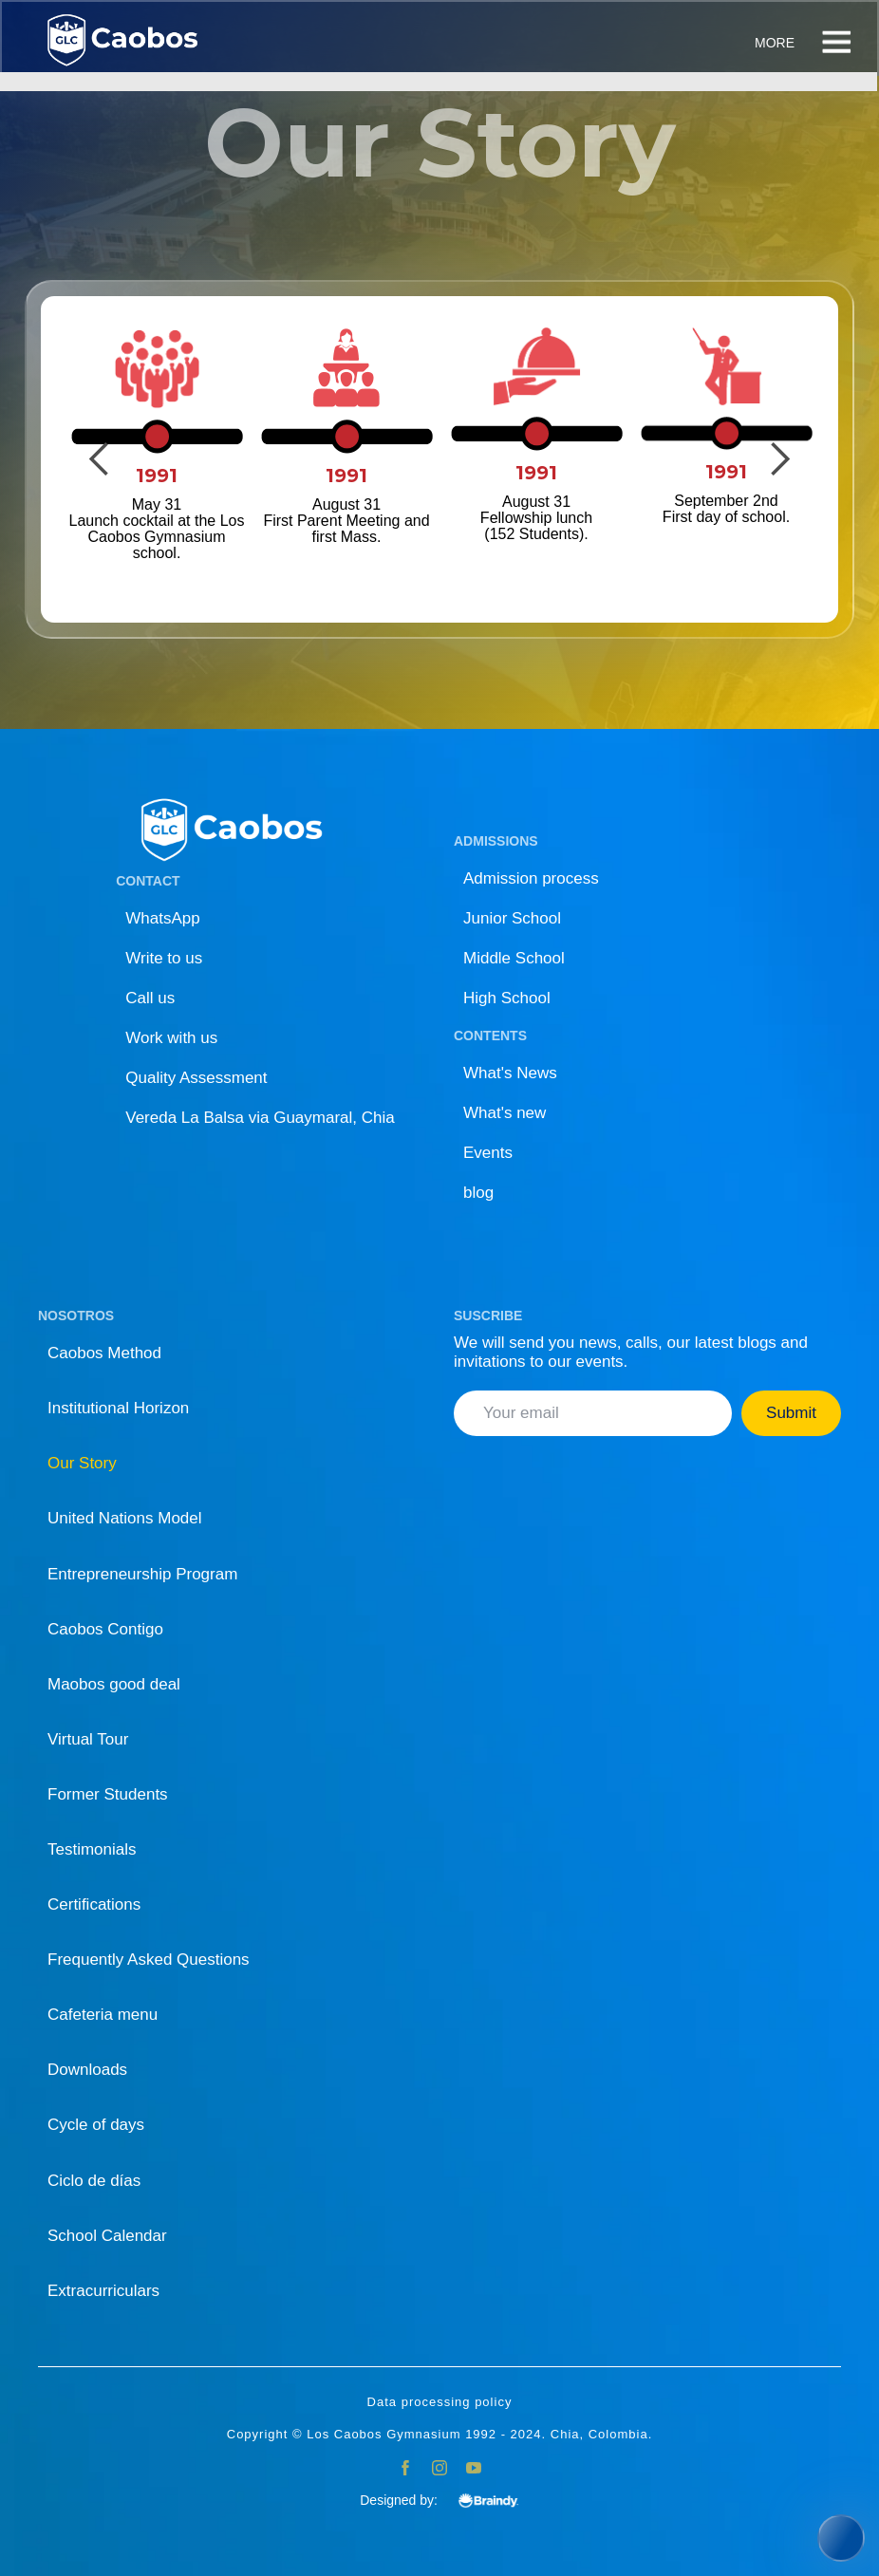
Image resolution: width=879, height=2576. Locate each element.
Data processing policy (440, 2402)
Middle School (514, 958)
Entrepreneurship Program (142, 1574)
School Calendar (107, 2236)
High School (507, 998)
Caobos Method (104, 1353)
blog (478, 1193)
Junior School (512, 918)
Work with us (171, 1038)
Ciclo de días (93, 2181)
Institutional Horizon (118, 1408)
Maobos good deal (113, 1684)
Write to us (163, 958)
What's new (504, 1113)
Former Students (107, 1794)
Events (488, 1153)
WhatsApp (162, 918)
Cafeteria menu (102, 2015)
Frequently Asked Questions (148, 1960)
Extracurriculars (103, 2291)
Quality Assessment (196, 1078)
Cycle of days (95, 2125)
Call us (150, 998)
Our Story (82, 1463)
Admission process (531, 878)
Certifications (93, 1904)
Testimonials (92, 1849)
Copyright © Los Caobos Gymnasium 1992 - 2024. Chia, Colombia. (440, 2434)
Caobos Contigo (105, 1629)
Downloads (87, 2070)
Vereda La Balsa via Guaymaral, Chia (260, 1118)
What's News (510, 1073)
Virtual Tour (87, 1739)
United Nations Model (124, 1518)
